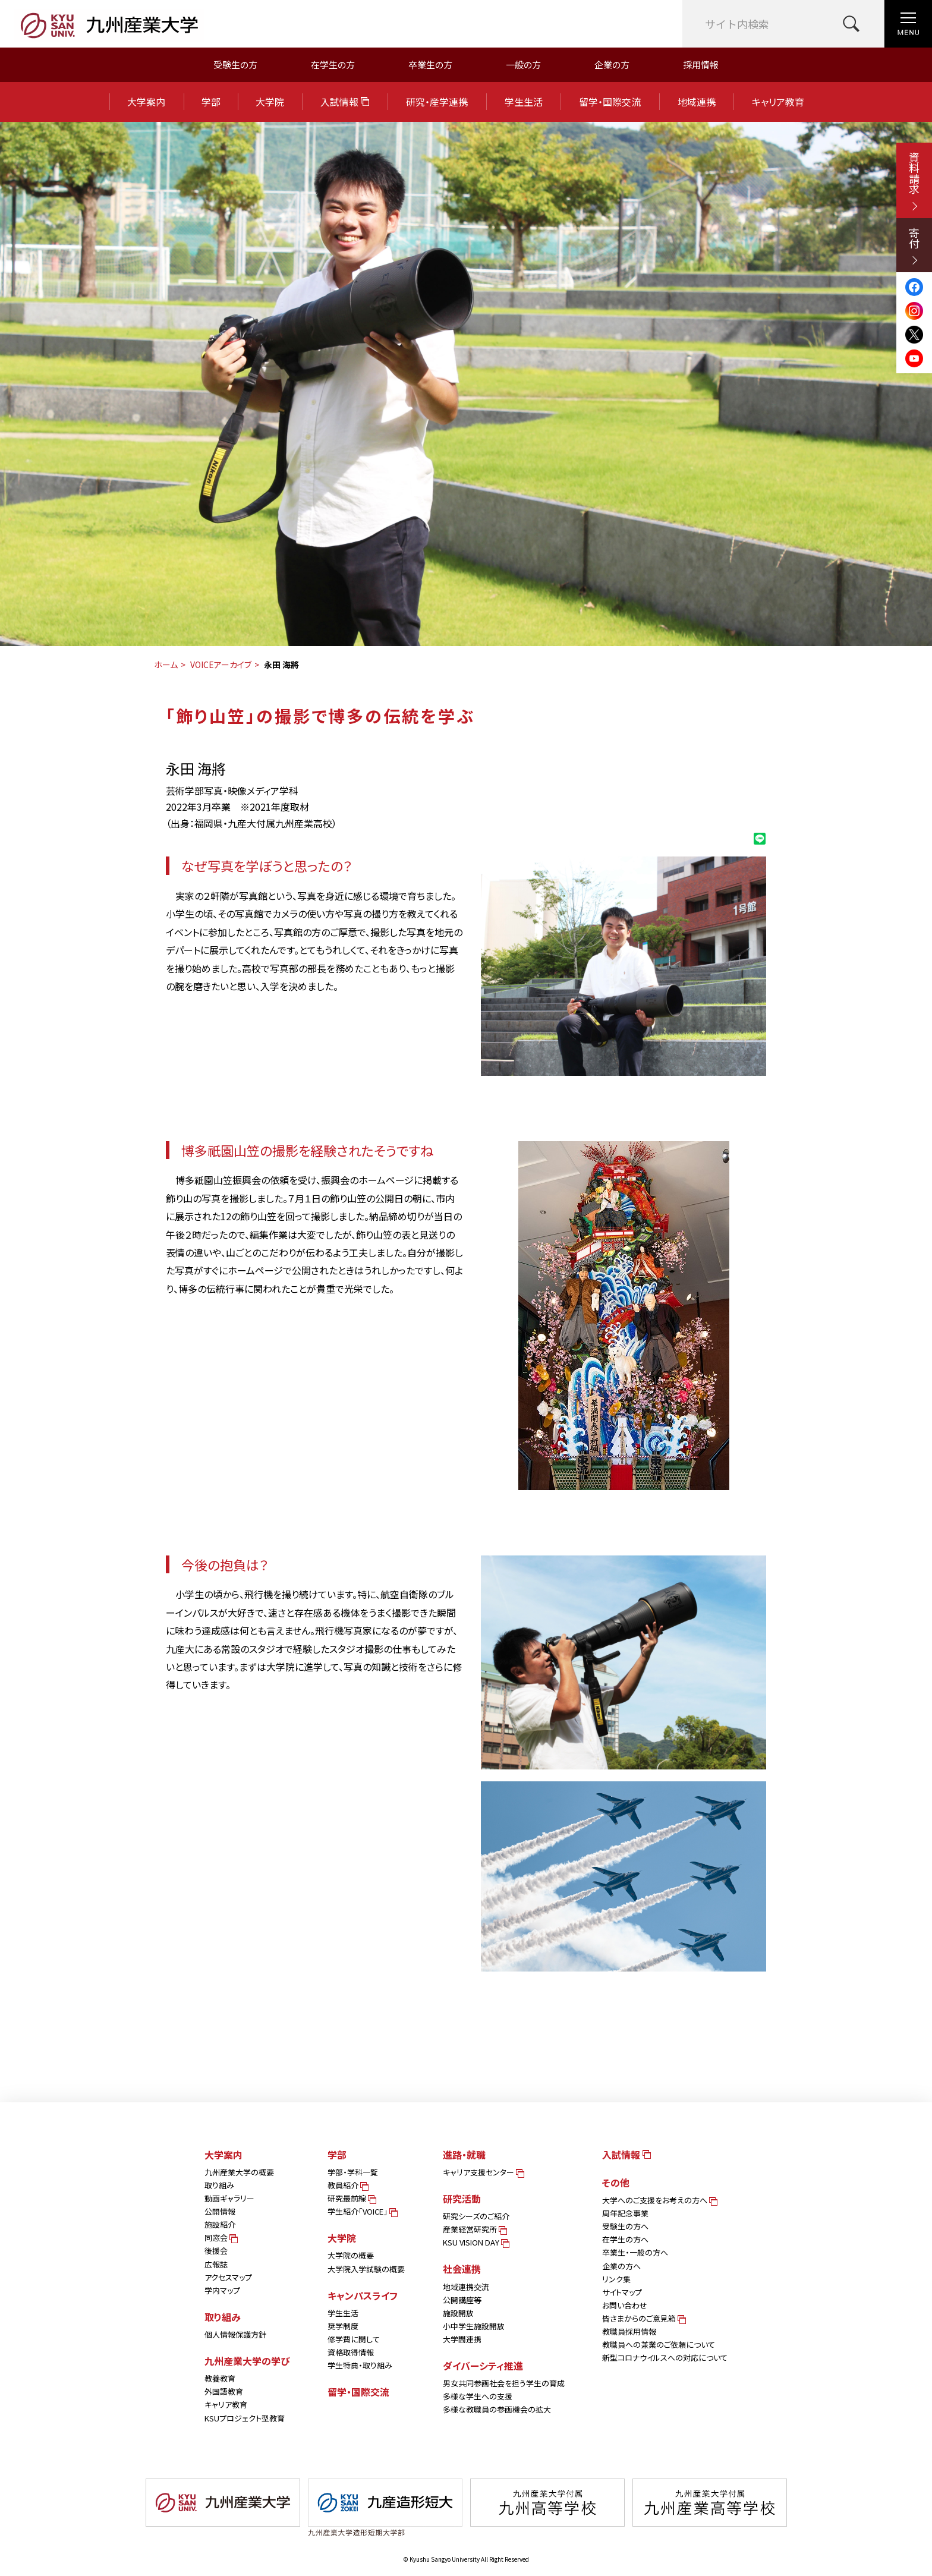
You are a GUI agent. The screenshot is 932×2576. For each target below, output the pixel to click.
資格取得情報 (351, 2352)
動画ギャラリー (229, 2198)
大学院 (270, 102)
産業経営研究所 (474, 2229)
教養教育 (219, 2378)
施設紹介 (219, 2224)
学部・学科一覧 (353, 2172)
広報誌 (216, 2264)
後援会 (216, 2250)
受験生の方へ (625, 2226)
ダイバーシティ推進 (483, 2365)
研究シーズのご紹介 (476, 2216)
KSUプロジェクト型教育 (244, 2418)
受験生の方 (235, 64)
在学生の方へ (625, 2239)
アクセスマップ (228, 2277)
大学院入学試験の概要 (366, 2269)
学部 (211, 102)
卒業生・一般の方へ (635, 2252)
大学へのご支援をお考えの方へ (659, 2200)
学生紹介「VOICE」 (362, 2211)
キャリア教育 (778, 102)
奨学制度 (343, 2326)
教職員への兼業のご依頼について (658, 2344)
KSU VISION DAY (475, 2242)
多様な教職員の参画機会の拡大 (497, 2409)
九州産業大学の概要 (239, 2172)
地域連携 (697, 102)
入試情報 (344, 102)
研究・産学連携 (437, 102)
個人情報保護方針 (235, 2334)
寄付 (914, 245)
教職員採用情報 (629, 2331)
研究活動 (462, 2198)
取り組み (219, 2185)
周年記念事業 (625, 2213)
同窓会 (220, 2237)
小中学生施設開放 (474, 2326)
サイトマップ (622, 2292)
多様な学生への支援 (477, 2396)
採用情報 (701, 64)
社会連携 (462, 2269)
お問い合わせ (624, 2305)
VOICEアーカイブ (220, 664)
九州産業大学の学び (247, 2361)
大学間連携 (462, 2339)
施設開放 (458, 2313)
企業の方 (611, 64)
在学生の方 (333, 64)
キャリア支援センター (482, 2172)
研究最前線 (351, 2198)
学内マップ (222, 2290)
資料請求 (914, 181)
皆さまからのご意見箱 (643, 2318)
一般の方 (523, 64)
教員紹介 (347, 2185)
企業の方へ (621, 2266)
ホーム (166, 664)
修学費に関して (354, 2339)
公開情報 (219, 2211)
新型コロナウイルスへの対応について (665, 2357)
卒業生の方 (430, 64)
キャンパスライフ (363, 2295)
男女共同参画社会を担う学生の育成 (504, 2383)
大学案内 (146, 102)
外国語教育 (223, 2391)
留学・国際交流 (610, 102)
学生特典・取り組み (360, 2365)
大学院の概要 (351, 2255)
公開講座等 (462, 2300)
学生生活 (524, 102)
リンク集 (616, 2279)
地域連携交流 (466, 2286)
